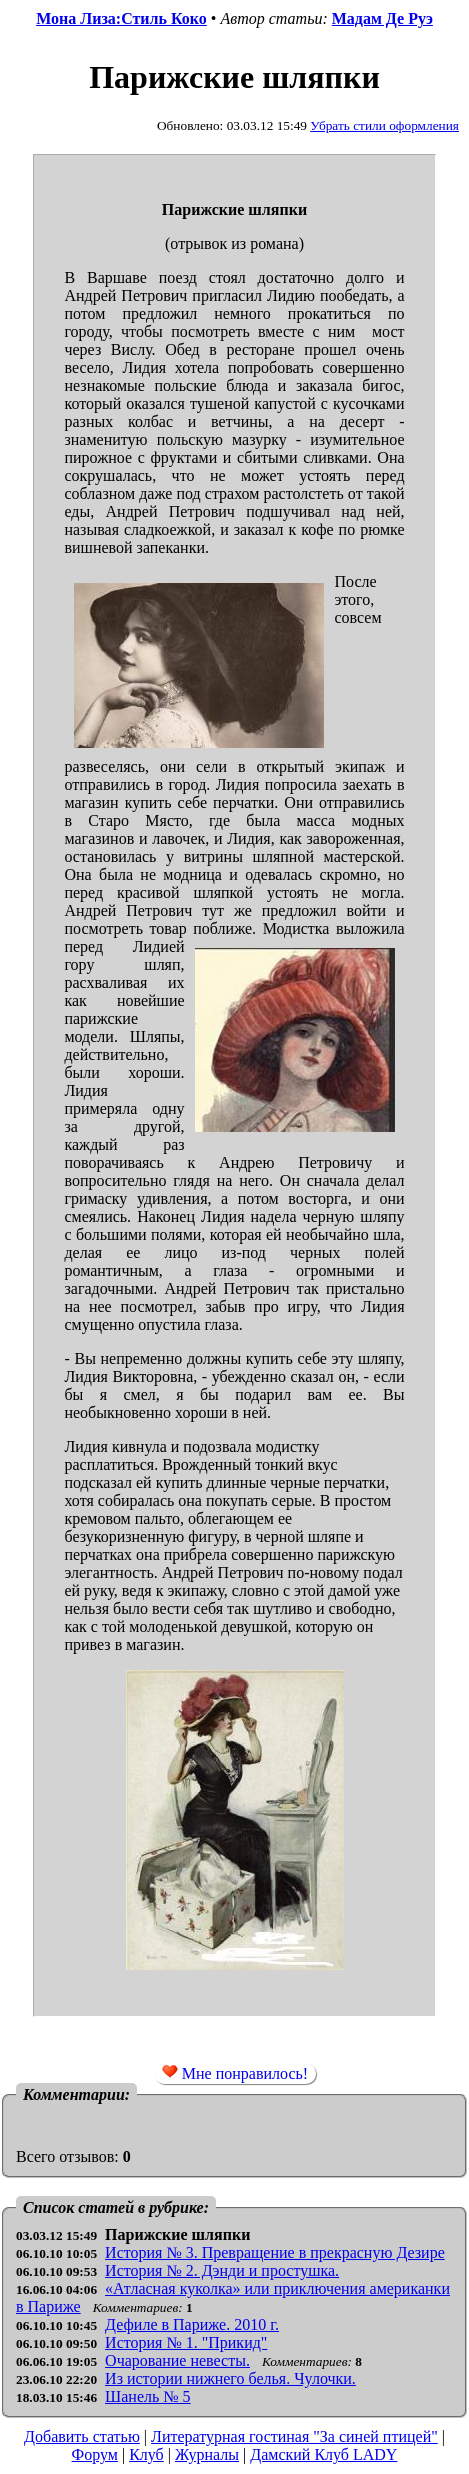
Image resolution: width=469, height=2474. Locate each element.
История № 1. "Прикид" (186, 2342)
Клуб (146, 2454)
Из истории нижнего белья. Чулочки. (230, 2378)
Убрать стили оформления (384, 125)
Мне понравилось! (235, 2072)
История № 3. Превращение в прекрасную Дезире (275, 2252)
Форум (95, 2454)
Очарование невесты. (177, 2360)
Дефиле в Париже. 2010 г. (192, 2324)
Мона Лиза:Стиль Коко (121, 18)
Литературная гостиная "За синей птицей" (294, 2436)
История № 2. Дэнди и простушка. (222, 2270)
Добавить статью (82, 2436)
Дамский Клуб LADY (323, 2454)
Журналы (207, 2454)
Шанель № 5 (147, 2396)
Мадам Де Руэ (382, 18)
